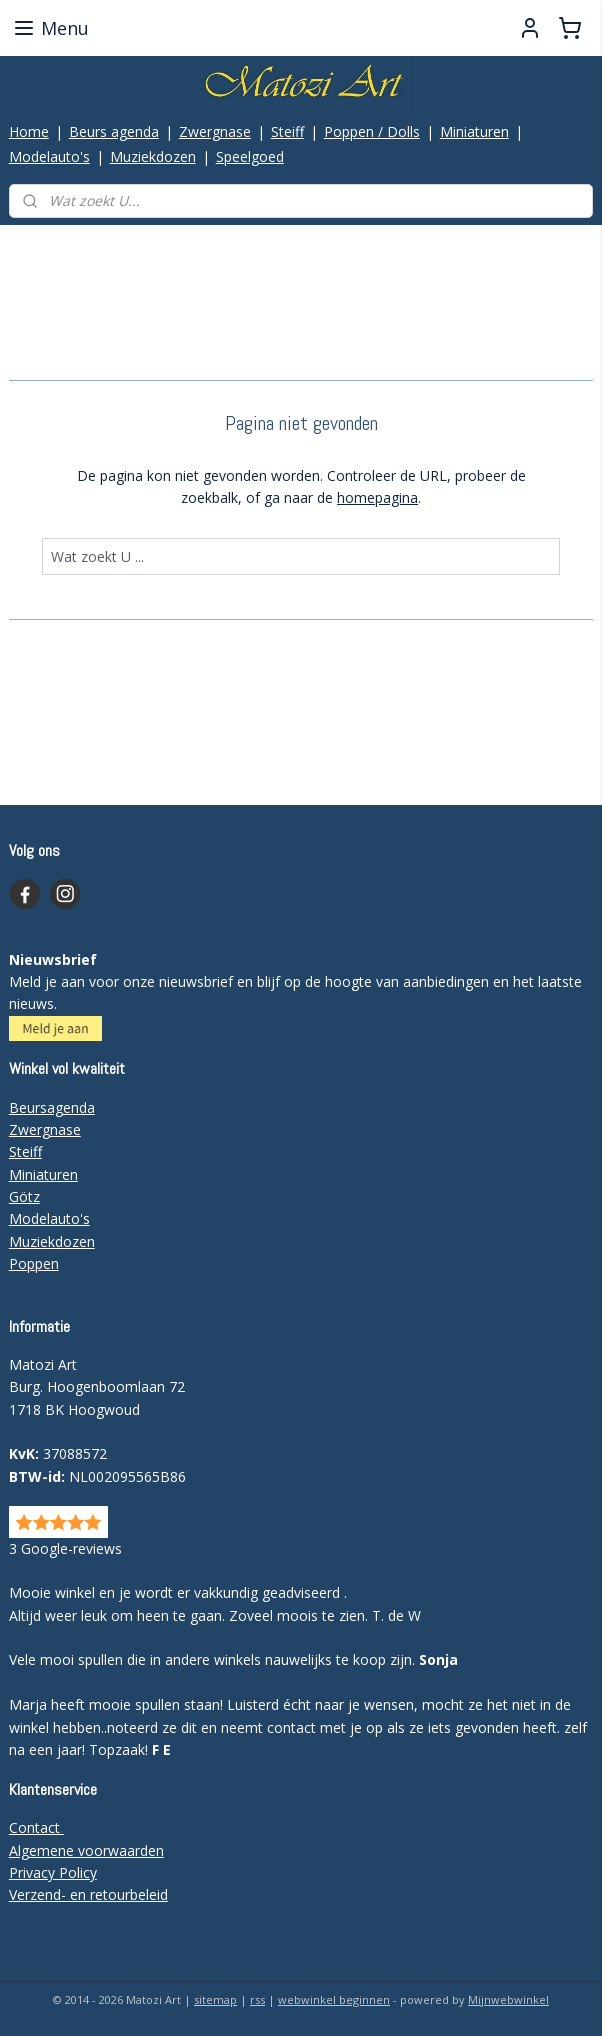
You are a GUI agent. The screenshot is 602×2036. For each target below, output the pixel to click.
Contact (36, 1827)
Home (29, 131)
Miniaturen (474, 131)
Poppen (34, 1263)
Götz (24, 1196)
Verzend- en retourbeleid (88, 1894)
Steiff (287, 131)
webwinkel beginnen (334, 1999)
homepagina (377, 497)
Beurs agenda (114, 131)
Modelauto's (49, 156)
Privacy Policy (53, 1872)
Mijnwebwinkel (508, 1999)
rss (257, 1999)
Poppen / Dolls (372, 131)
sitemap (215, 1999)
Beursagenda (52, 1107)
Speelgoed (250, 156)
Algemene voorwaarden (86, 1850)
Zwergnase (215, 131)
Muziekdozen (153, 156)
